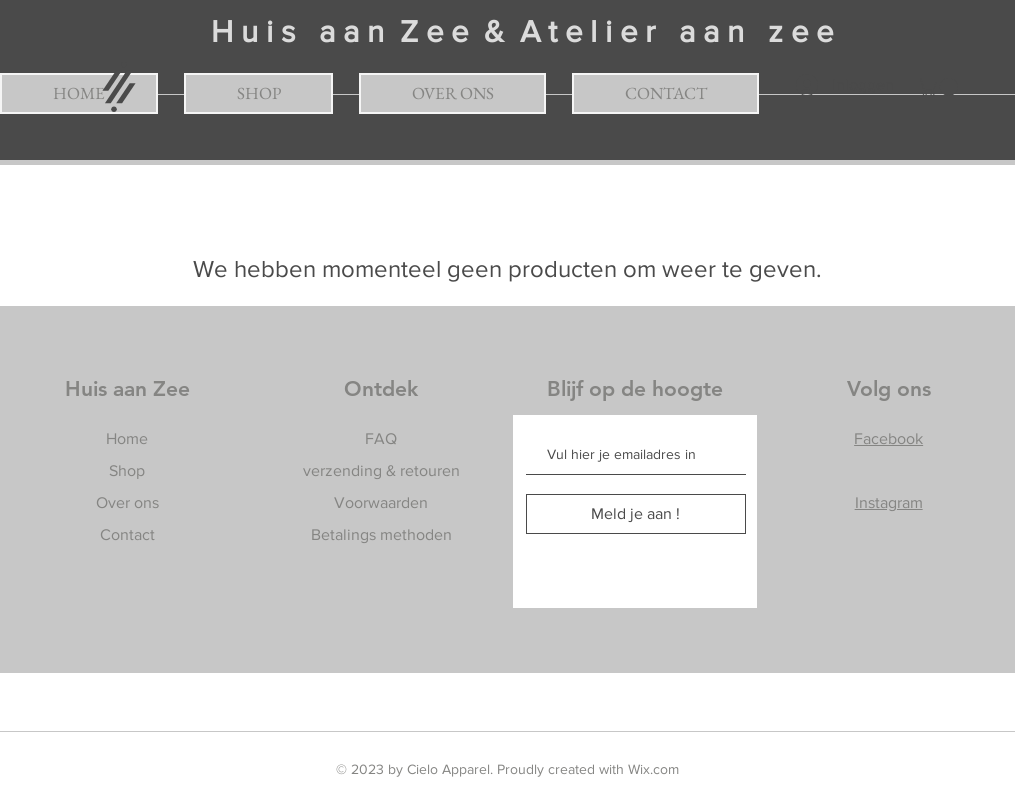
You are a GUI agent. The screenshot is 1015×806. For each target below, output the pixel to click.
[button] (940, 87)
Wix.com (653, 769)
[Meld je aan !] (636, 514)
